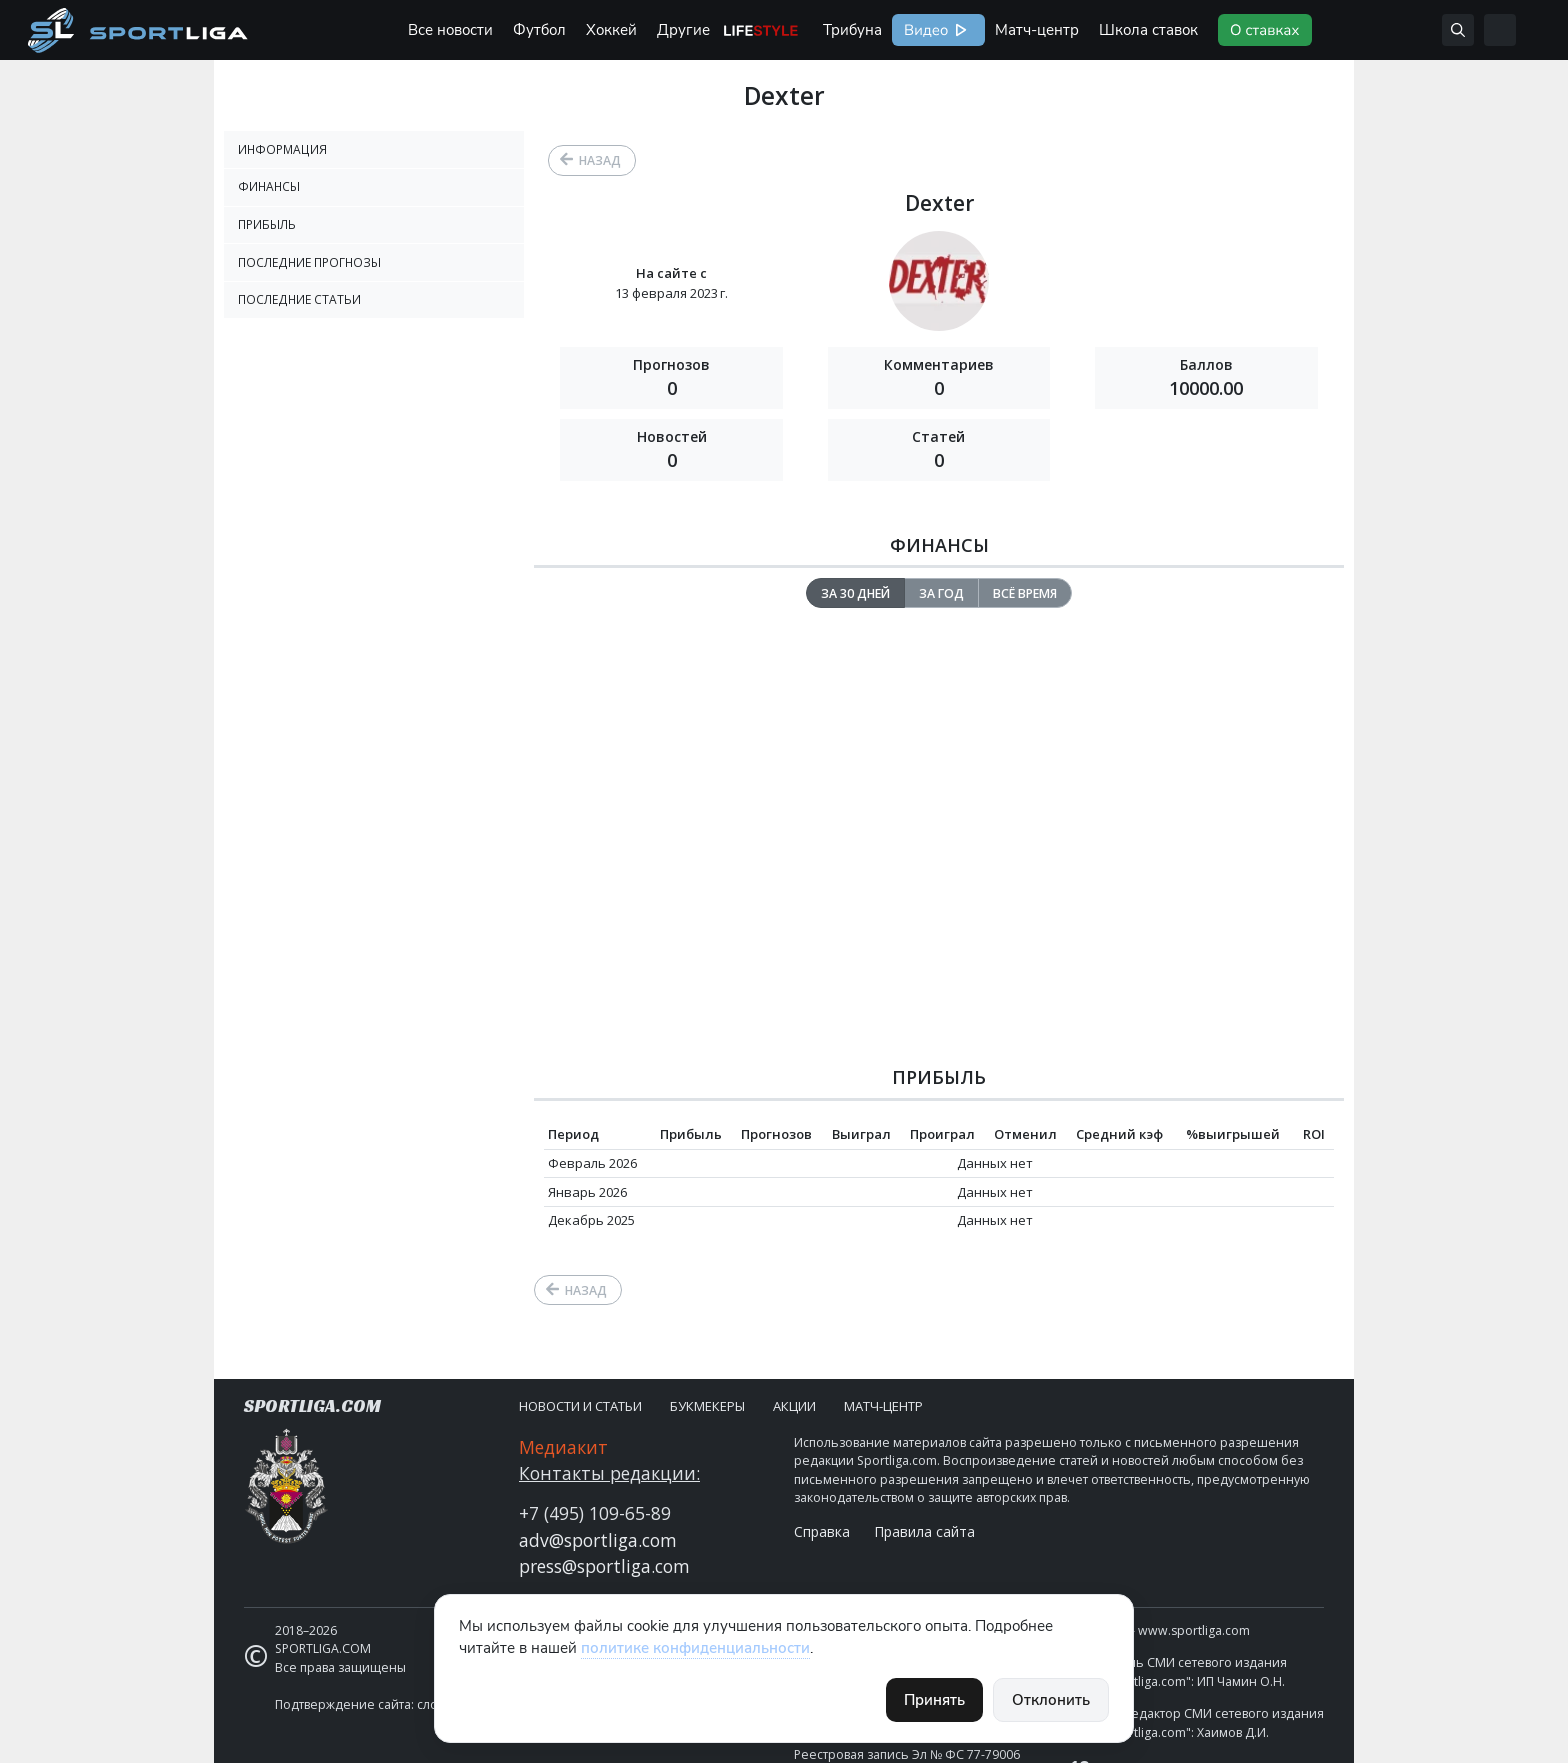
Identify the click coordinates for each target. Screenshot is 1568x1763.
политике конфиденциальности (695, 1648)
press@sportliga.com (604, 1566)
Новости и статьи (580, 1406)
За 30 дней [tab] (855, 593)
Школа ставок (1148, 30)
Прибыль (267, 224)
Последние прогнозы (309, 262)
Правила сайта (924, 1531)
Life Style (761, 30)
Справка (822, 1531)
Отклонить (1051, 1700)
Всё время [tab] (1025, 593)
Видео (924, 30)
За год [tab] (941, 593)
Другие (683, 30)
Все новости (450, 30)
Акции (794, 1406)
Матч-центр (1037, 30)
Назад (600, 160)
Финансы (269, 186)
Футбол (539, 30)
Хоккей (611, 30)
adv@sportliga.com (598, 1540)
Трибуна (852, 30)
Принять (934, 1700)
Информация (282, 149)
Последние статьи (299, 299)
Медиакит (563, 1447)
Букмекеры (707, 1406)
